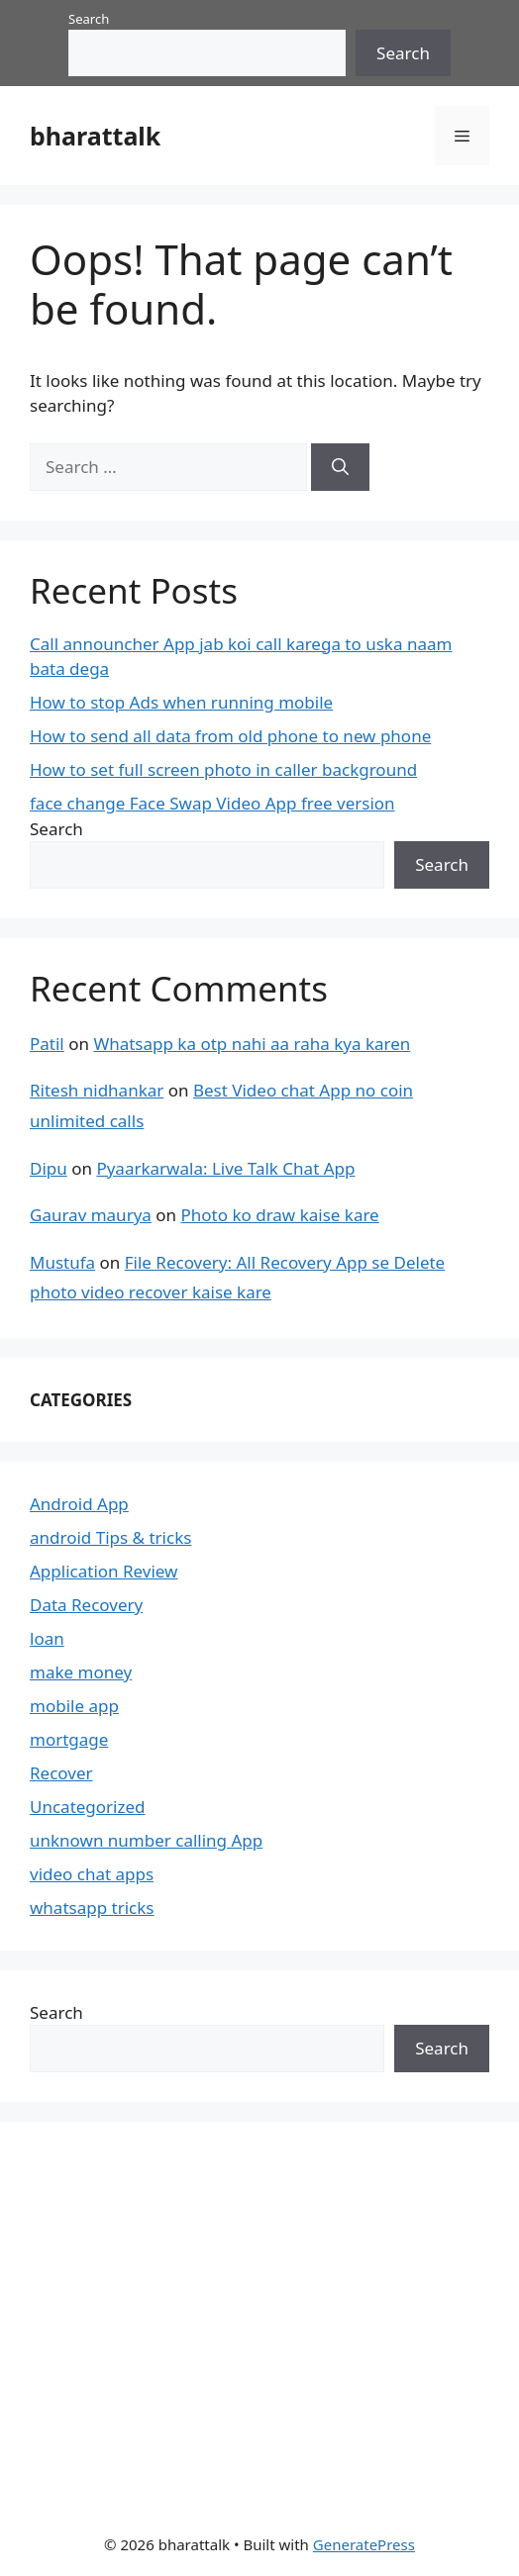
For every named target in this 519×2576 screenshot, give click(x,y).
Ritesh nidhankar (96, 1090)
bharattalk (95, 135)
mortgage (69, 1739)
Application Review (103, 1571)
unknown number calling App (146, 1840)
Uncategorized (88, 1806)
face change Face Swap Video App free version (212, 803)
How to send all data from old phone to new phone (230, 735)
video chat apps (92, 1873)
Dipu (48, 1168)
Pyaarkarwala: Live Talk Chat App (225, 1168)
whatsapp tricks (92, 1907)
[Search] (340, 467)
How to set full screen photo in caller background (223, 769)
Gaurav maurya (91, 1214)
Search (88, 19)
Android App (79, 1503)
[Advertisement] (178, 2314)
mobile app (74, 1705)
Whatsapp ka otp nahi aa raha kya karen (251, 1043)
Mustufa (62, 1262)
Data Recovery (86, 1604)
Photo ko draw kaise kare (280, 1214)
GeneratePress (364, 2544)
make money (81, 1672)
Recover (61, 1773)
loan (47, 1638)
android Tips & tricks (110, 1537)
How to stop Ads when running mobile (181, 702)
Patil (47, 1043)
